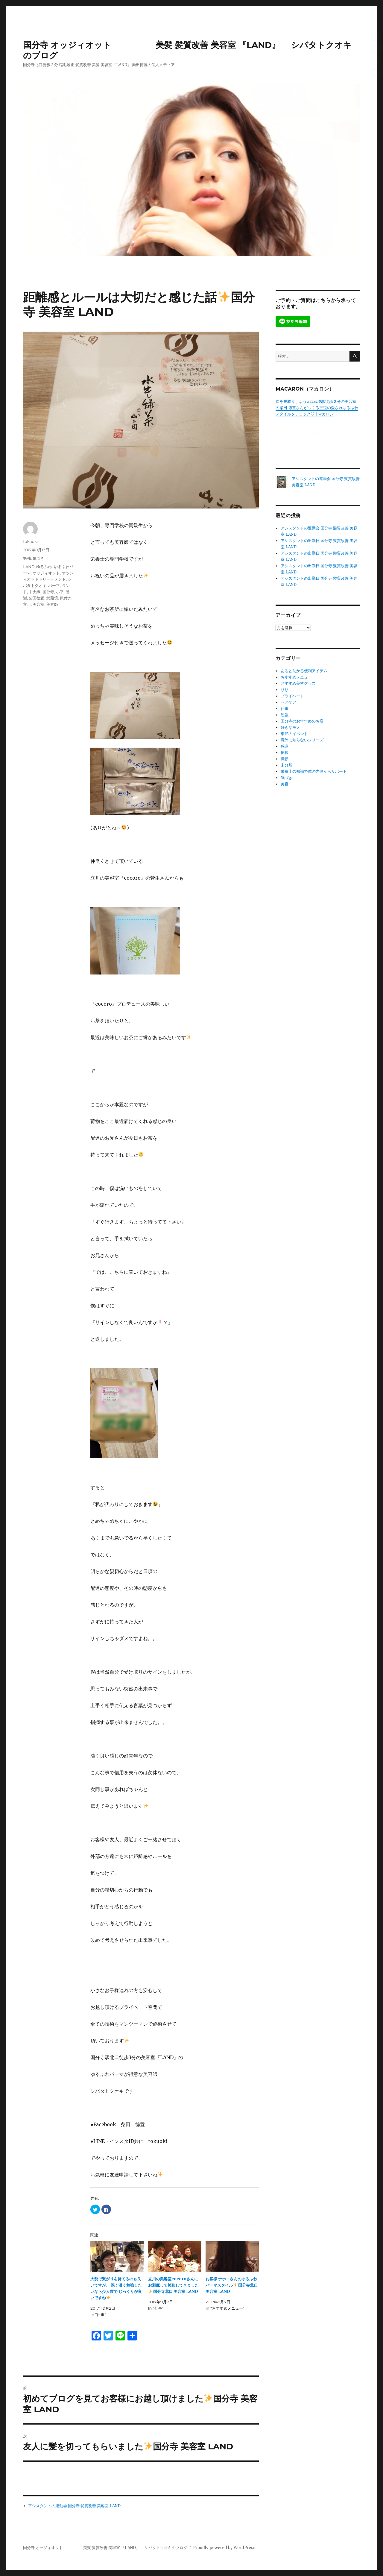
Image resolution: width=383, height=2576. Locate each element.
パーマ (54, 585)
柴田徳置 (36, 598)
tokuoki (30, 541)
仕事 (284, 708)
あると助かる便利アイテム (304, 670)
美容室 (38, 604)
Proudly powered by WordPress (224, 2547)
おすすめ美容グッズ (298, 683)
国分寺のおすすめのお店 (302, 721)
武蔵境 (52, 598)
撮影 (284, 758)
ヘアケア (288, 702)
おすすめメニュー (296, 677)
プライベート (292, 696)
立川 (27, 604)
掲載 (284, 752)
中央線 (34, 591)
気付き (66, 598)
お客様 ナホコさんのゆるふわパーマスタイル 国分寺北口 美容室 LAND (232, 2285)
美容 (284, 784)
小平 (60, 591)
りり (284, 689)
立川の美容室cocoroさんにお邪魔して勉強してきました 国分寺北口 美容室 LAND (173, 2285)
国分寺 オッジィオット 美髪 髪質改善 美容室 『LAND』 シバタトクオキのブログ (105, 2547)
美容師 (52, 604)
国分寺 (48, 591)
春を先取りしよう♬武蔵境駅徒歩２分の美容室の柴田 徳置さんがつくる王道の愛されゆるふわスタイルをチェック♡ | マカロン (317, 408)
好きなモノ (290, 727)
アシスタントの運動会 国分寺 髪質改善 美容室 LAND (74, 2505)
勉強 (27, 558)
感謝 (284, 746)
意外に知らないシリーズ (302, 740)
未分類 (286, 765)
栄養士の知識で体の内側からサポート (314, 771)
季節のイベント (294, 733)
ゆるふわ (44, 566)
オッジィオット (46, 572)
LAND (28, 566)
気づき (38, 558)
